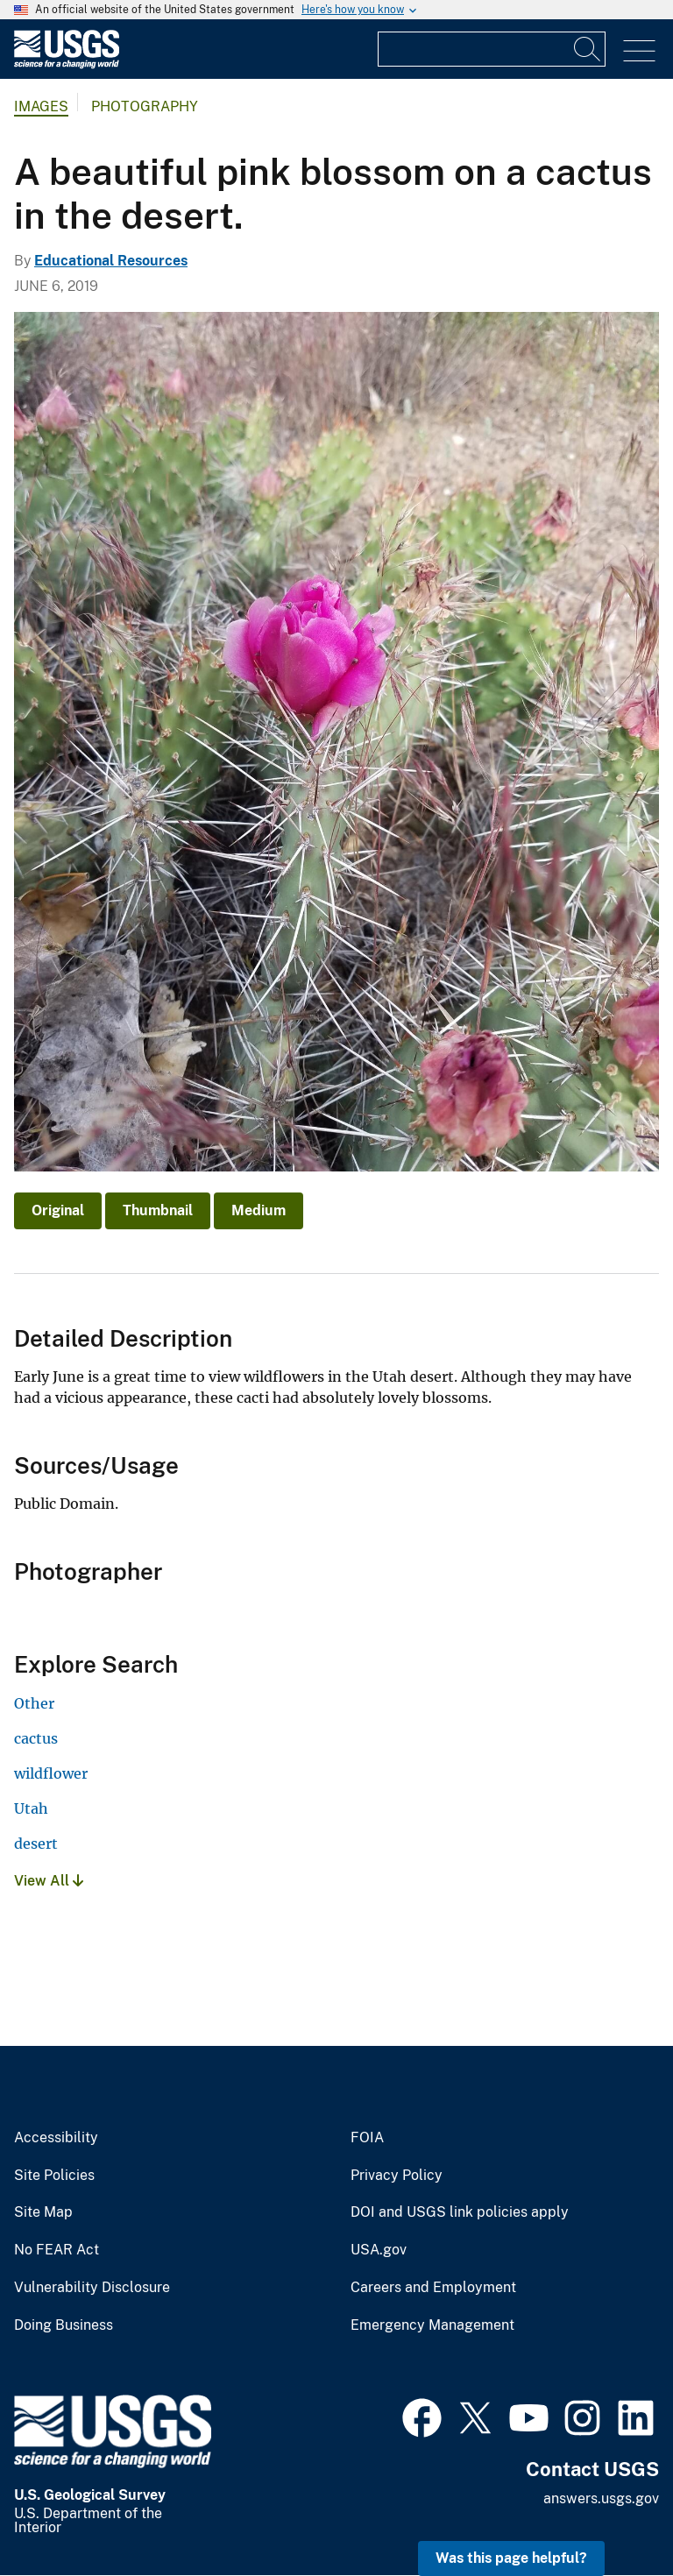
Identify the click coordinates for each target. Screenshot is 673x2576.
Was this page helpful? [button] (511, 2558)
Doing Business (63, 2325)
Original (58, 1210)
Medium (258, 1210)
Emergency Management (432, 2325)
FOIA (367, 2138)
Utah (31, 1808)
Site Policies (54, 2175)
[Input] (492, 49)
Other (34, 1703)
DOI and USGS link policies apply (460, 2212)
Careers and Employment (433, 2288)
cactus (36, 1738)
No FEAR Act (56, 2250)
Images (41, 106)
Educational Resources (111, 260)
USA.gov (379, 2250)
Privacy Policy (397, 2175)
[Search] (588, 49)
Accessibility (56, 2138)
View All (48, 1880)
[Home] (66, 64)
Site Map (43, 2212)
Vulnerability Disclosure (92, 2288)
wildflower (51, 1773)
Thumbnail (158, 1210)
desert (36, 1843)
